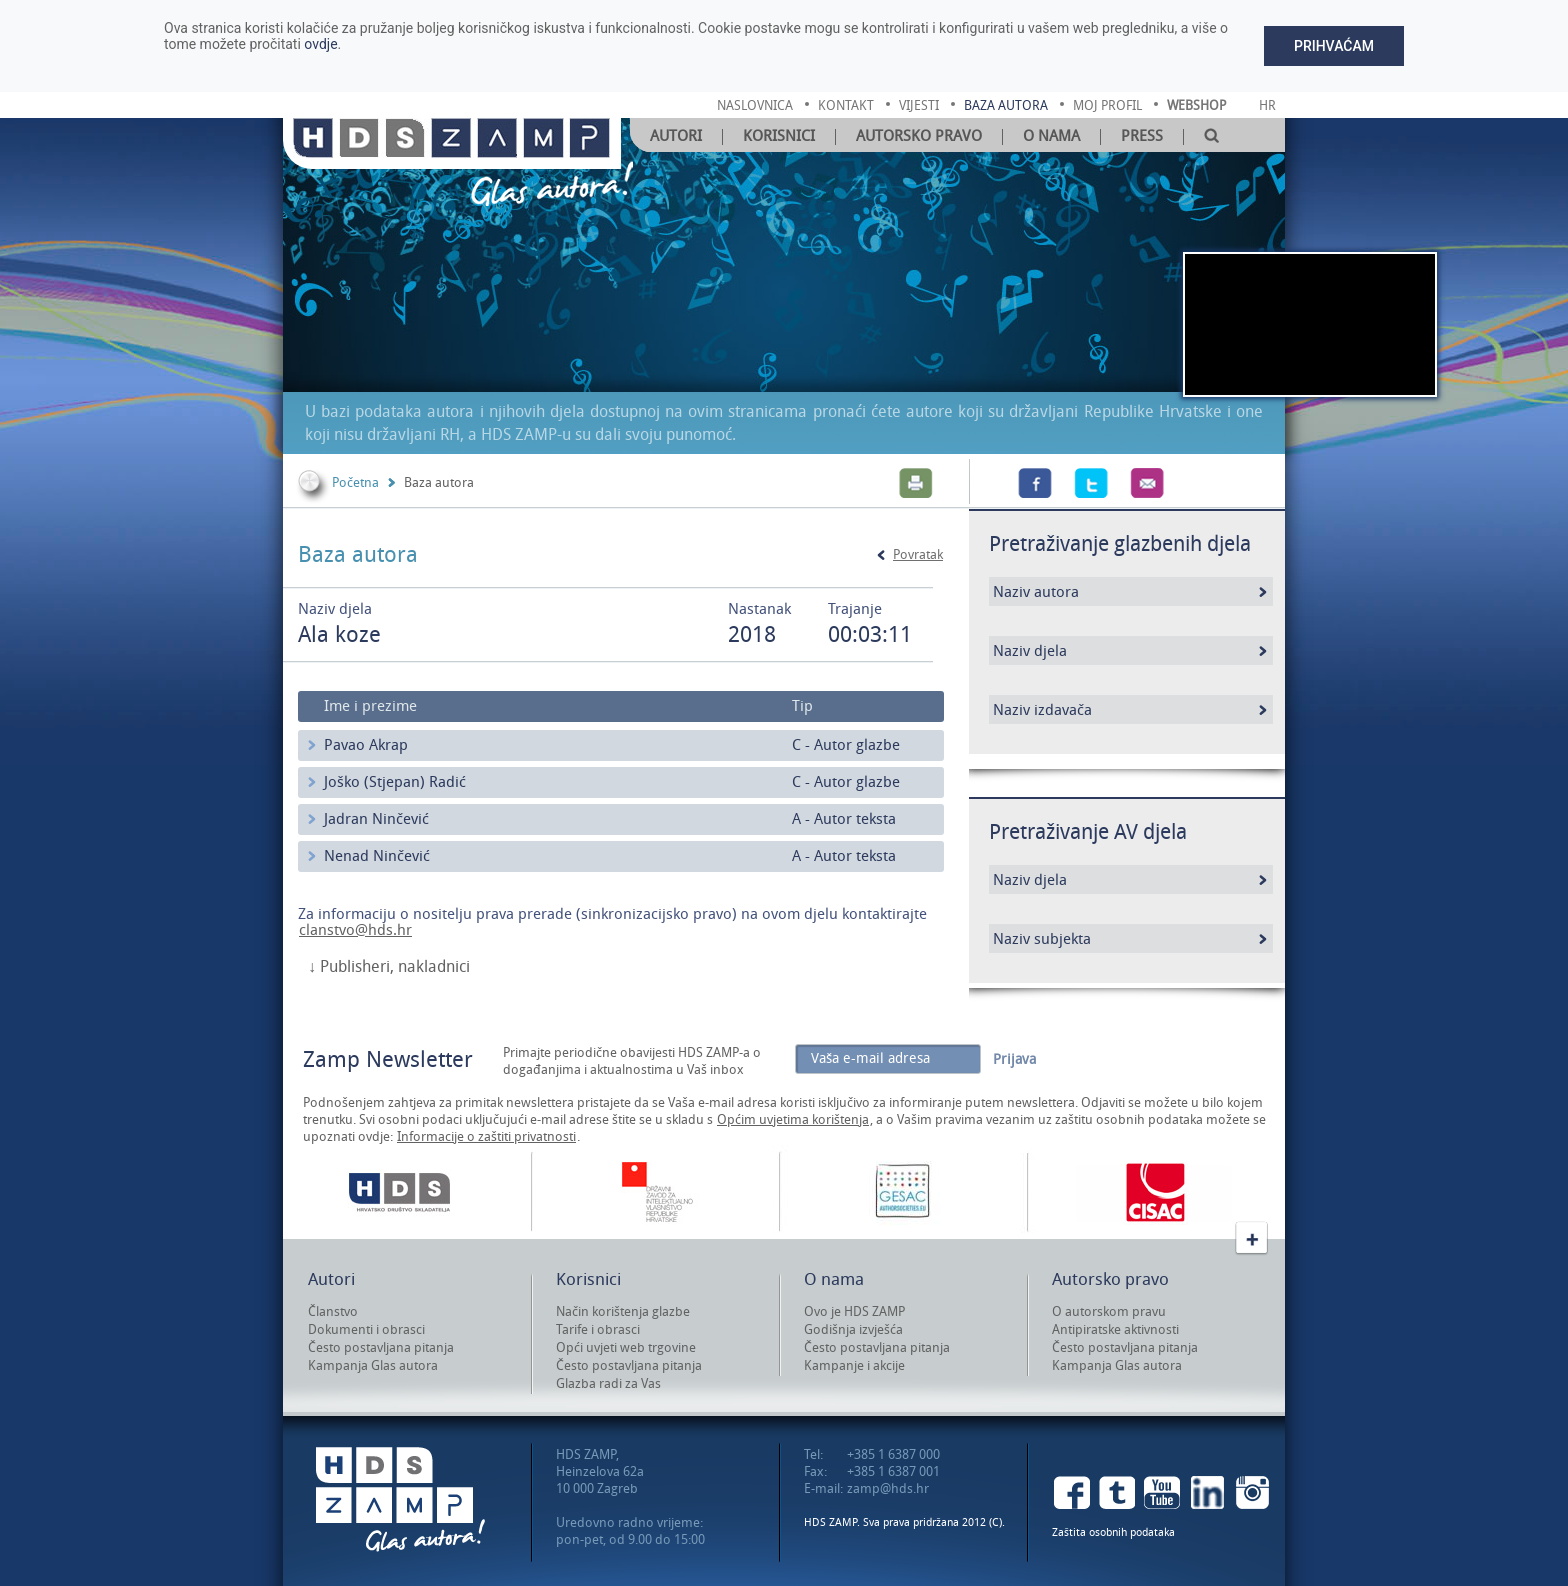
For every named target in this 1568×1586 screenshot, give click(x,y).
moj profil (1107, 105)
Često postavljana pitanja (381, 1347)
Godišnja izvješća (853, 1329)
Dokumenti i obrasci (366, 1329)
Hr (1267, 105)
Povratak (918, 554)
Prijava (1014, 1059)
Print (916, 483)
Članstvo (333, 1311)
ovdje (320, 44)
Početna (355, 482)
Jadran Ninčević (376, 819)
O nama (1051, 136)
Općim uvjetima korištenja (793, 1119)
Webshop (1196, 105)
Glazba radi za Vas (608, 1383)
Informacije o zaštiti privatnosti (486, 1136)
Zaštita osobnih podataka (1113, 1532)
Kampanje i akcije (854, 1365)
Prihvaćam (1334, 46)
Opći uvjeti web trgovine (626, 1347)
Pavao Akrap (366, 745)
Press (1142, 136)
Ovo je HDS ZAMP (854, 1311)
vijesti (919, 105)
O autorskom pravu (1109, 1311)
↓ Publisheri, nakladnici (389, 967)
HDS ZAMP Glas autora (400, 1499)
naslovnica (755, 105)
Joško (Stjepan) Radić (395, 782)
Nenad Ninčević (377, 856)
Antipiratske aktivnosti (1115, 1329)
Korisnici (779, 136)
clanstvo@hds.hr (355, 930)
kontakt (846, 105)
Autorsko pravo (919, 136)
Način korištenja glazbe (623, 1311)
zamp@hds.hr (888, 1488)
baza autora (1006, 105)
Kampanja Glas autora (373, 1365)
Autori (676, 136)
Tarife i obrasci (598, 1329)
